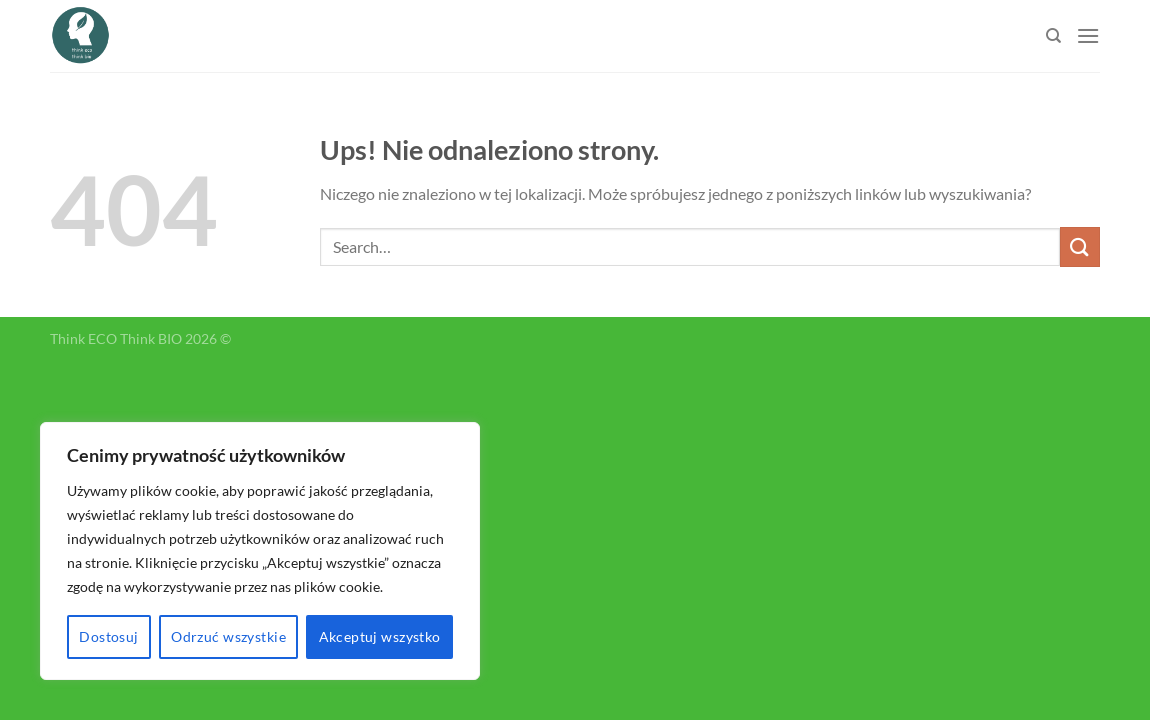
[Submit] (1080, 246)
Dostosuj (108, 636)
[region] (260, 551)
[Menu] (1088, 35)
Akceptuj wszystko (380, 636)
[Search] (1053, 36)
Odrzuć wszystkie (228, 636)
